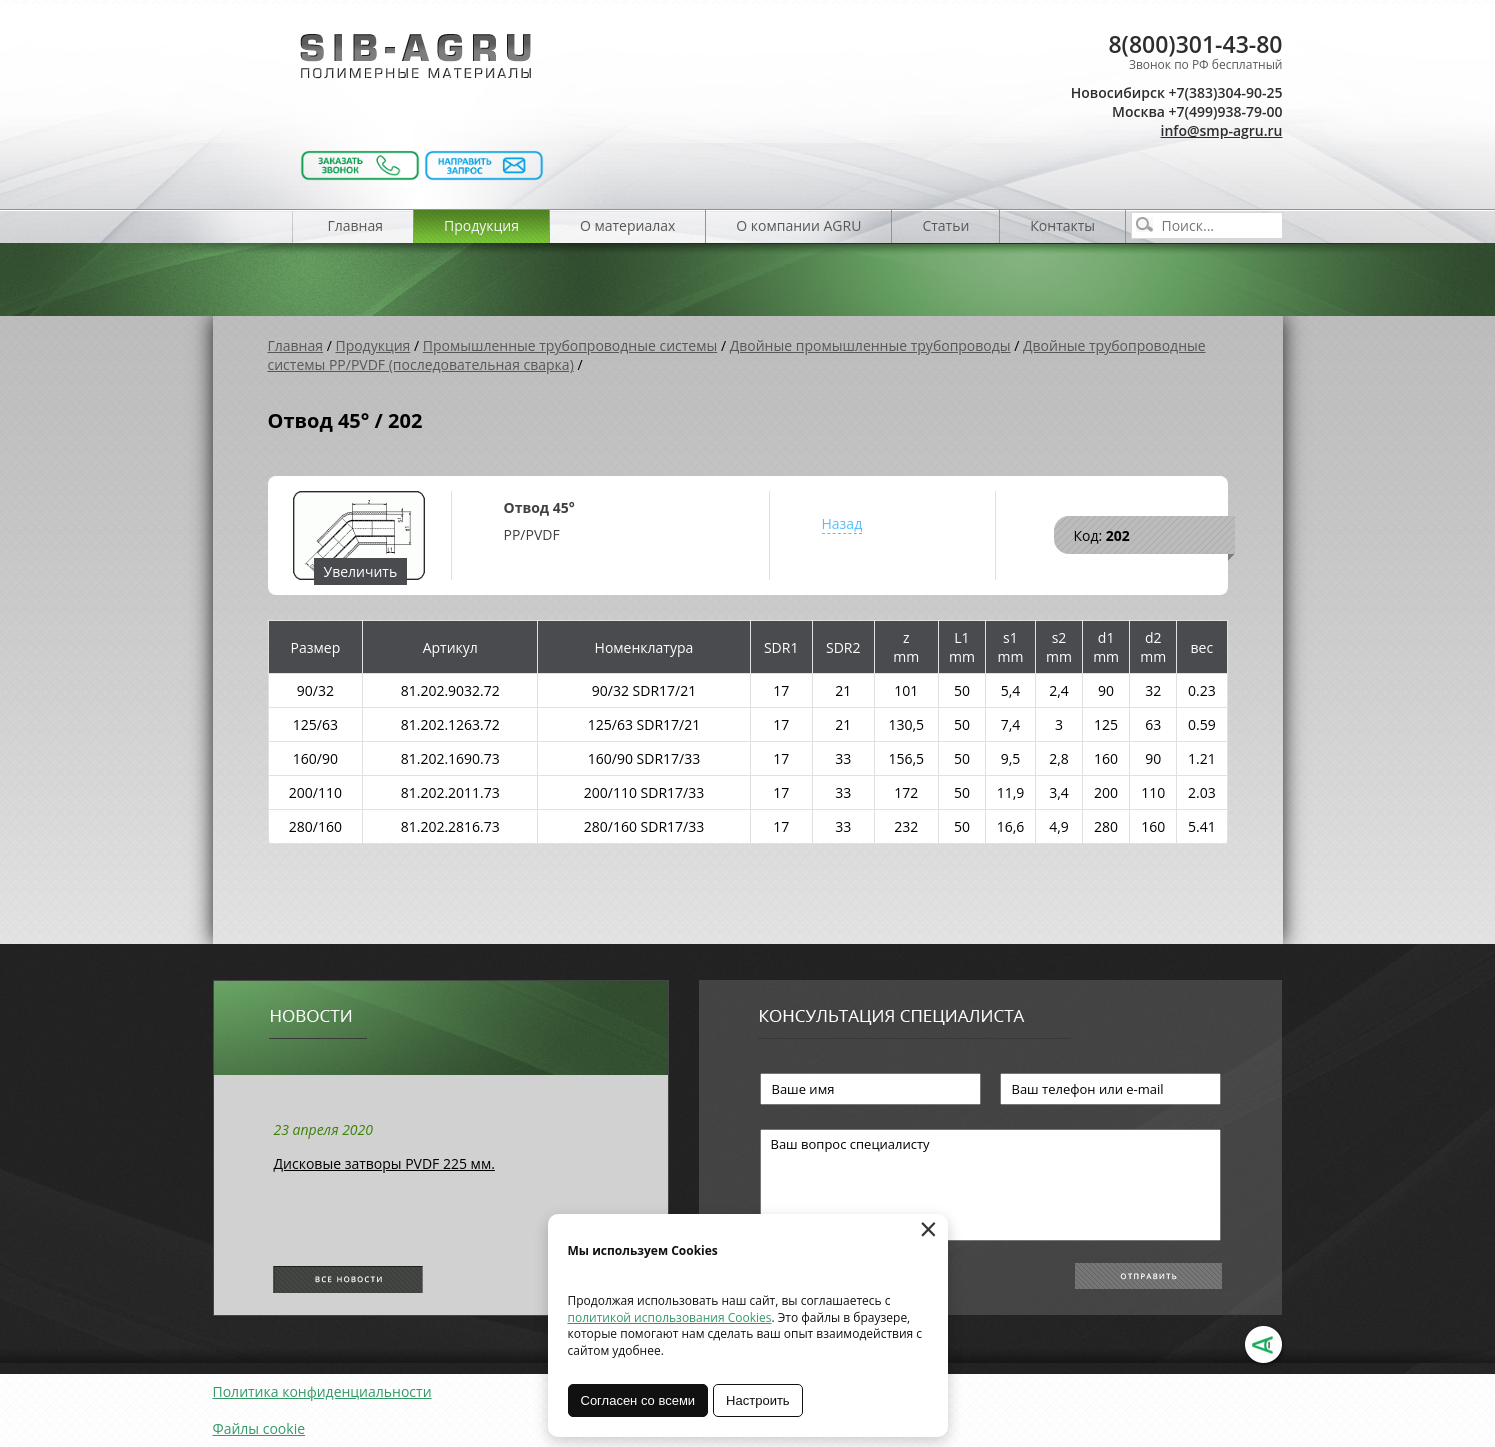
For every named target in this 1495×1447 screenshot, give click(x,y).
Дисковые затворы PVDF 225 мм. (384, 1163)
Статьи (945, 225)
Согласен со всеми (638, 1400)
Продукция (481, 225)
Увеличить (361, 571)
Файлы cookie (259, 1428)
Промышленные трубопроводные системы (570, 345)
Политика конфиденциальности (322, 1391)
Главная (356, 225)
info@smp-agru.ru (1222, 130)
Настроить (758, 1400)
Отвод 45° (539, 507)
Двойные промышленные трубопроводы (870, 345)
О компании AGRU (798, 225)
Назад (842, 523)
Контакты (1062, 225)
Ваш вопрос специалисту (990, 1185)
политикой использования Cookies (670, 1317)
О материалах (627, 225)
